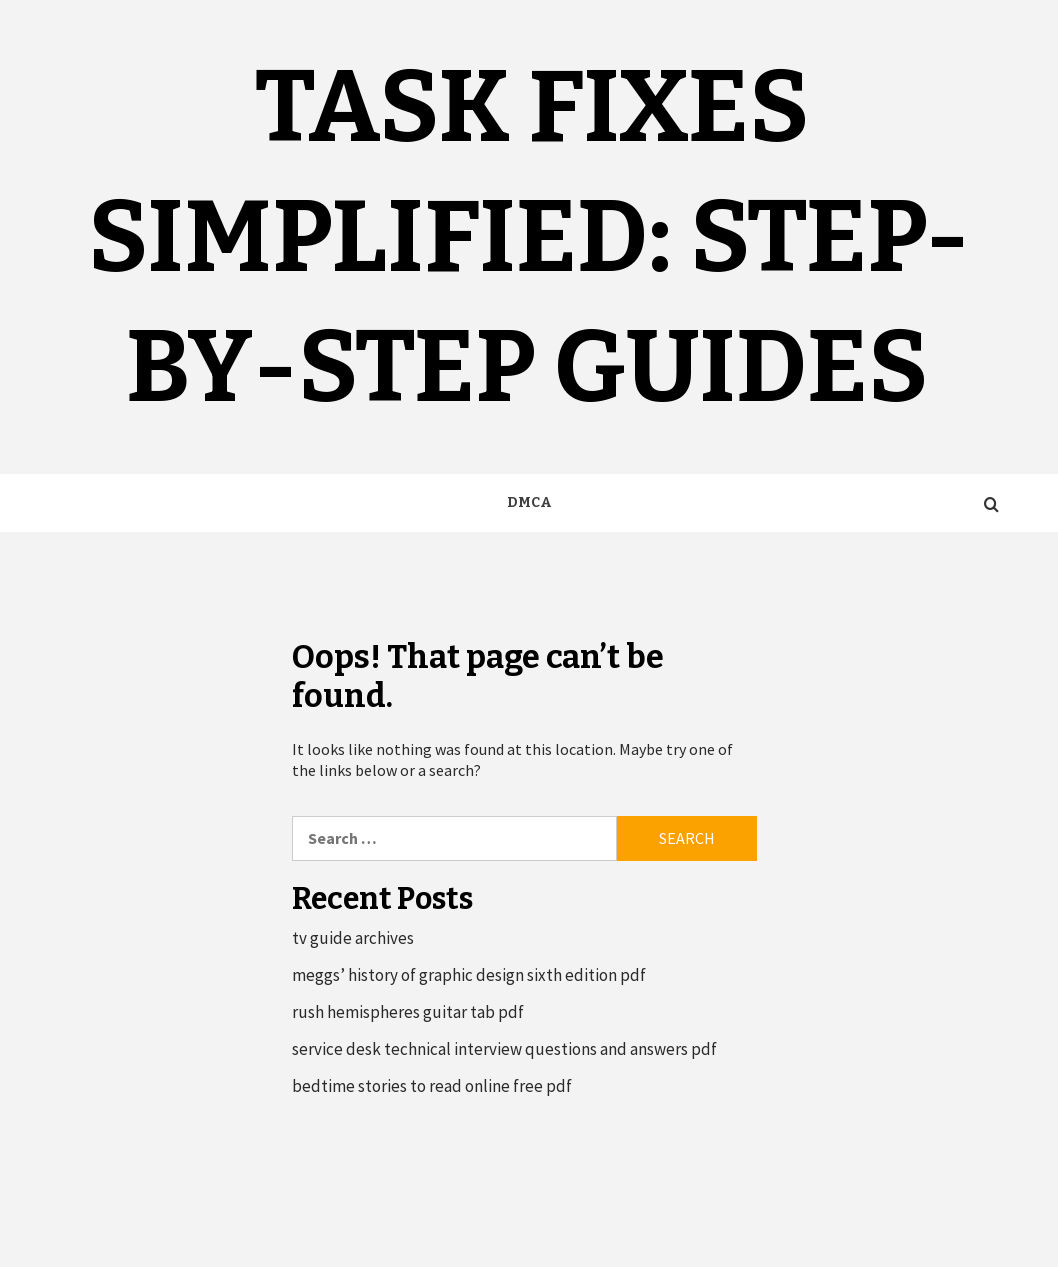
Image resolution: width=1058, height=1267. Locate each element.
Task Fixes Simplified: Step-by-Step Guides (529, 237)
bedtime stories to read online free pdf (432, 1086)
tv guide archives (353, 938)
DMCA (529, 502)
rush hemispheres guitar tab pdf (408, 1012)
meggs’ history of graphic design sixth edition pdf (469, 975)
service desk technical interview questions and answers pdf (504, 1049)
